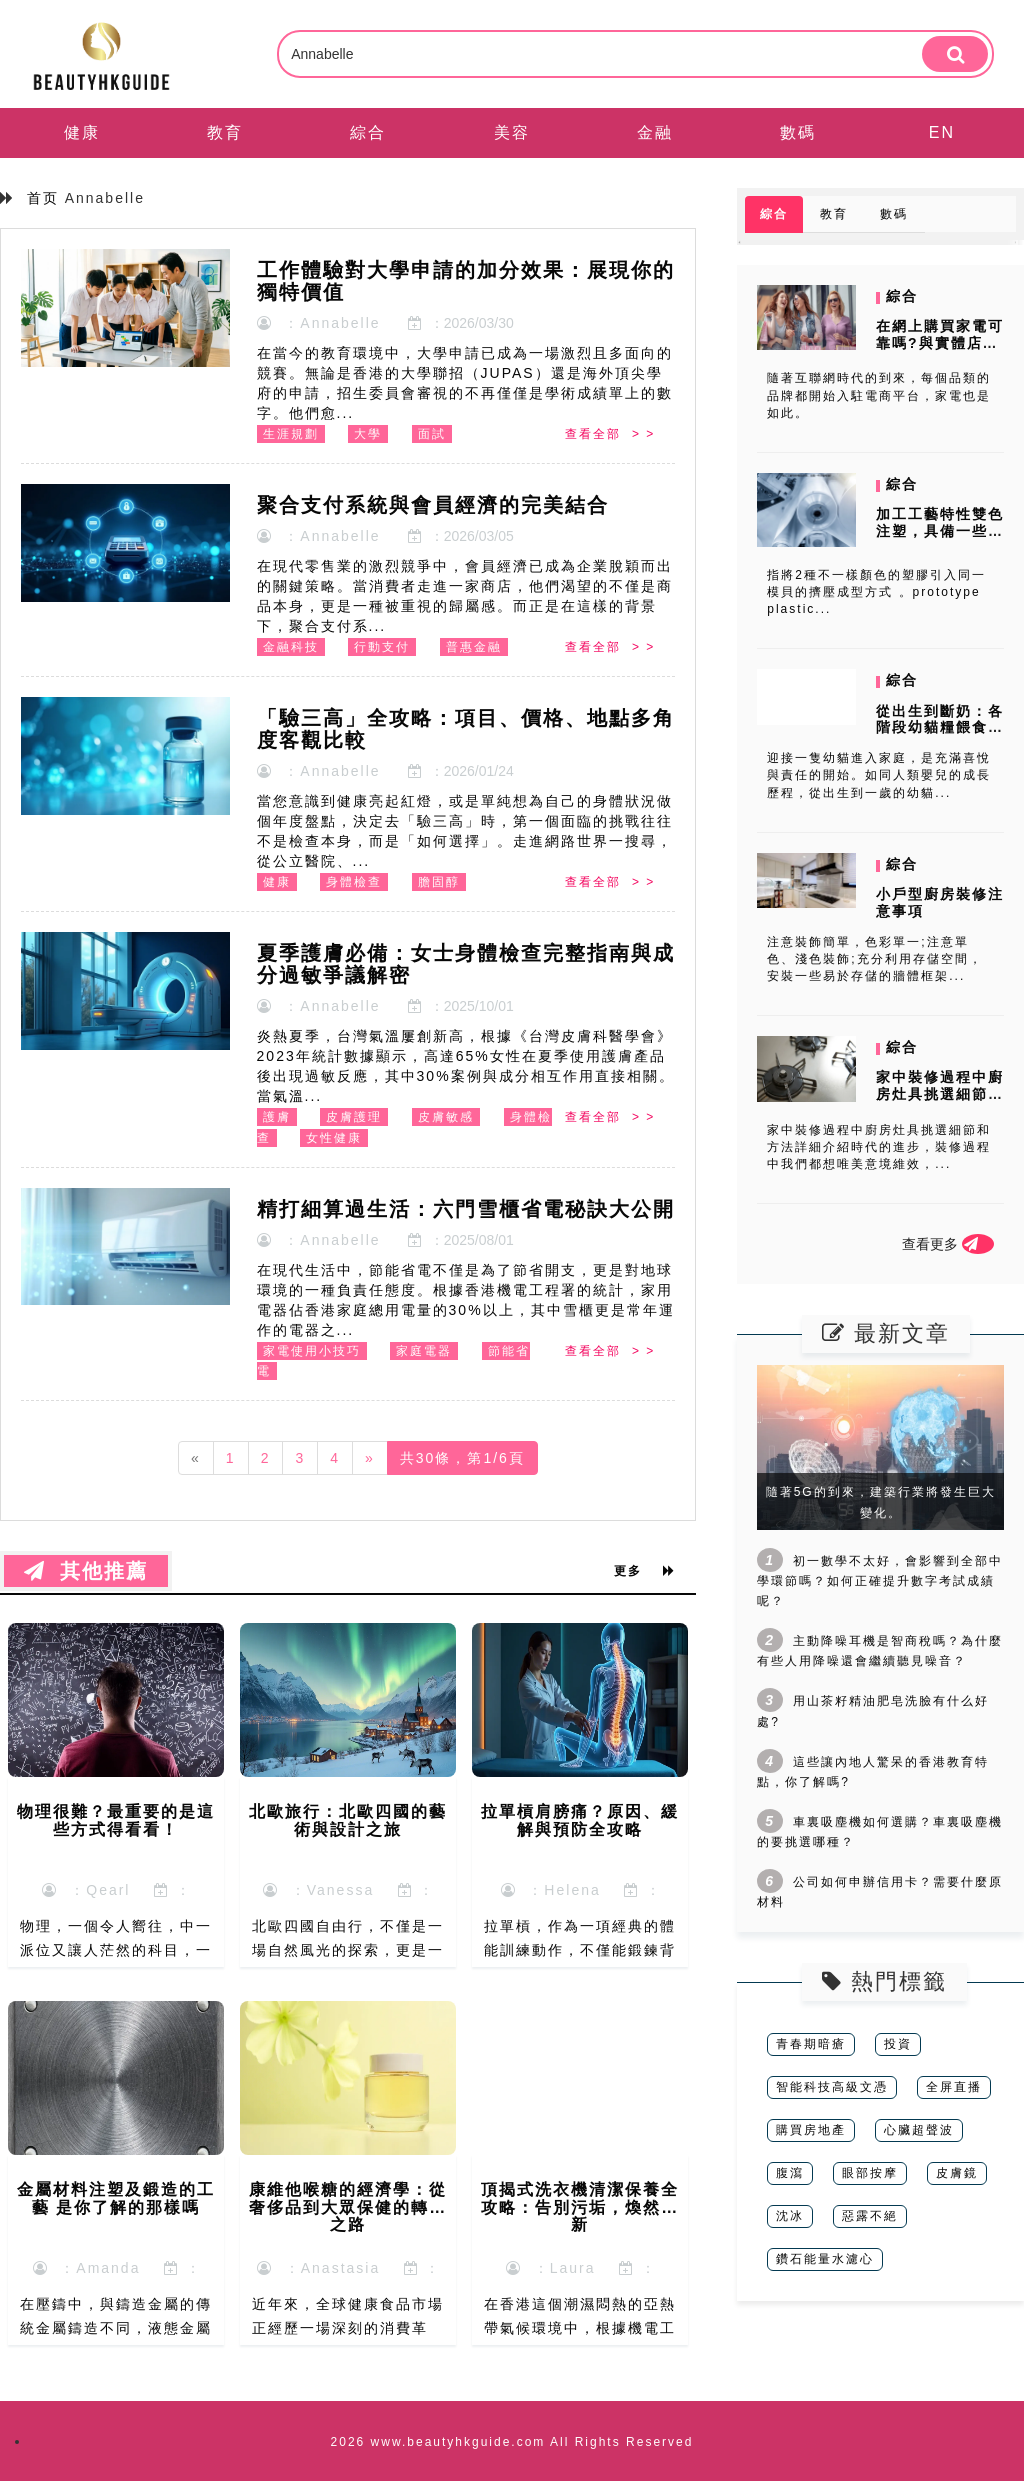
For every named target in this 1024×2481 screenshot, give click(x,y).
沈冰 (790, 2216)
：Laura (551, 2268)
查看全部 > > (610, 434)
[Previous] (196, 1458)
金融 (655, 132)
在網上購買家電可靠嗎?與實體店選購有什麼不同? (940, 343)
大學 (368, 434)
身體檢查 (354, 882)
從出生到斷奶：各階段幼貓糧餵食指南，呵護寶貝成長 (940, 728)
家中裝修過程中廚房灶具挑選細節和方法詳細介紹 (940, 1094)
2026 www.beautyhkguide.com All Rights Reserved (512, 2442)
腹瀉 (790, 2173)
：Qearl (86, 1890)
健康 (82, 132)
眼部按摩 (870, 2173)
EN (942, 132)
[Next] (370, 1458)
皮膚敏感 (446, 1117)
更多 (645, 1571)
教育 (225, 132)
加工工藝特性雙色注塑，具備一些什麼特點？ (940, 531)
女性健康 (334, 1138)
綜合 (368, 132)
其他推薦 (86, 1571)
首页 (43, 198)
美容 (512, 132)
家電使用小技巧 (312, 1351)
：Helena (551, 1890)
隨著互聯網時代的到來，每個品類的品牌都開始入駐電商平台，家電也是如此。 (879, 395)
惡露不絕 (870, 2216)
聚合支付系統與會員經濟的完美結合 (433, 505)
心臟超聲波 (919, 2130)
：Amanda (87, 2268)
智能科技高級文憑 (832, 2087)
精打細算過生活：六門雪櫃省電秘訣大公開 (466, 1209)
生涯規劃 (291, 434)
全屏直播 (954, 2087)
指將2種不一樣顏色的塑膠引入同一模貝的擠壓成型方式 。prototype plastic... (876, 592)
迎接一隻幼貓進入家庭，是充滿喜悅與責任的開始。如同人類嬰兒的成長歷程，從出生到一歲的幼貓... (879, 775)
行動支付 (382, 647)
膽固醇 (439, 882)
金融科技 (291, 647)
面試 (432, 434)
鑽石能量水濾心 (825, 2259)
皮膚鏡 (957, 2173)
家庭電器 (424, 1351)
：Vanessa (318, 1890)
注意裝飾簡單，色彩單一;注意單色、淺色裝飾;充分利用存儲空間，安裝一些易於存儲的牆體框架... (874, 959)
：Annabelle (319, 323)
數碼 (798, 132)
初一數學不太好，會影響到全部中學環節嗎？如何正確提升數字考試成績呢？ (880, 1581)
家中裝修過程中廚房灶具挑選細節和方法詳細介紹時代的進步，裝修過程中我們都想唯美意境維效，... (879, 1147)
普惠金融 (474, 647)
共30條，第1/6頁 (462, 1458)
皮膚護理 (354, 1117)
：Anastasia (318, 2268)
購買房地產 (811, 2130)
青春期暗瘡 (811, 2044)
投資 (898, 2044)
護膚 (277, 1117)
